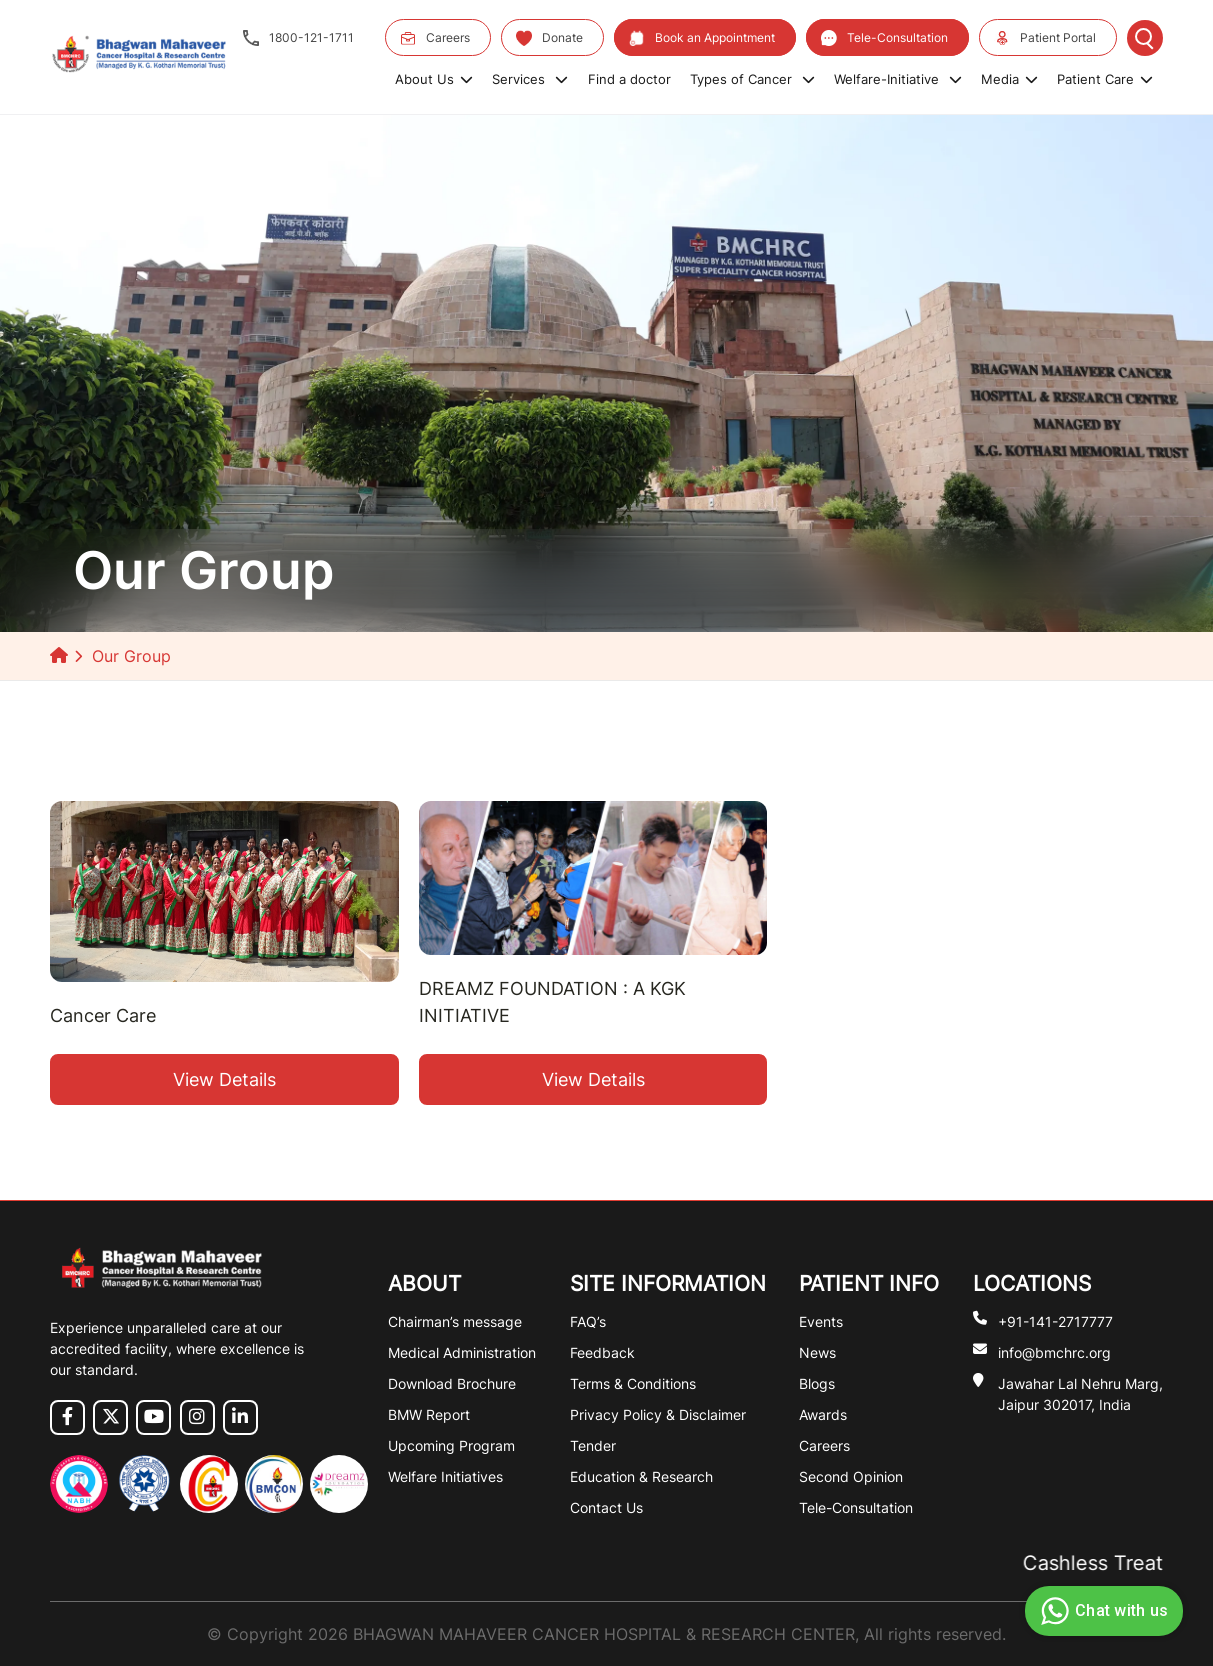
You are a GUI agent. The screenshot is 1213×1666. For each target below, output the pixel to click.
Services (530, 79)
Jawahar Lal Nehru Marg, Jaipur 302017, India (1080, 1393)
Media (1009, 79)
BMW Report (429, 1414)
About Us (434, 79)
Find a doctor (629, 79)
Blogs (817, 1383)
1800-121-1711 (298, 38)
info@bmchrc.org (1054, 1351)
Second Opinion (851, 1476)
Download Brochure (452, 1383)
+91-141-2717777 (1055, 1320)
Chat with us (1101, 1611)
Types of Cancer (752, 79)
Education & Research (641, 1476)
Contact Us (606, 1507)
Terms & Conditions (633, 1383)
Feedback (602, 1352)
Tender (593, 1445)
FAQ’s (588, 1321)
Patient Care (1105, 79)
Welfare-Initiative (898, 79)
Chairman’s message (455, 1321)
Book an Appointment (702, 38)
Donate (549, 38)
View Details (224, 1079)
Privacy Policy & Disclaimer (658, 1414)
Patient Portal (1045, 38)
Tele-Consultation (884, 38)
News (817, 1352)
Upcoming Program (451, 1445)
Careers (435, 38)
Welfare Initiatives (445, 1476)
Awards (823, 1414)
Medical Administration (462, 1352)
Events (821, 1321)
